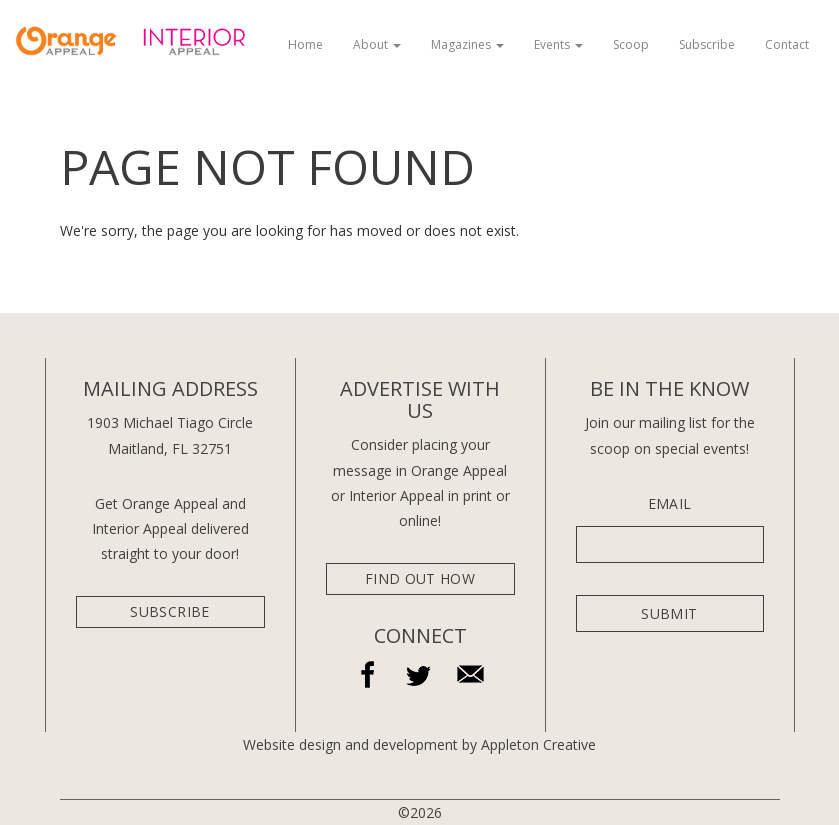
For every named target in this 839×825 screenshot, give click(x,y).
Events (558, 44)
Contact (787, 44)
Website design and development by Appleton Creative (419, 744)
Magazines (467, 44)
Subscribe (707, 44)
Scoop (631, 44)
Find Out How (420, 578)
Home (305, 44)
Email (670, 504)
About (377, 44)
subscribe (169, 611)
